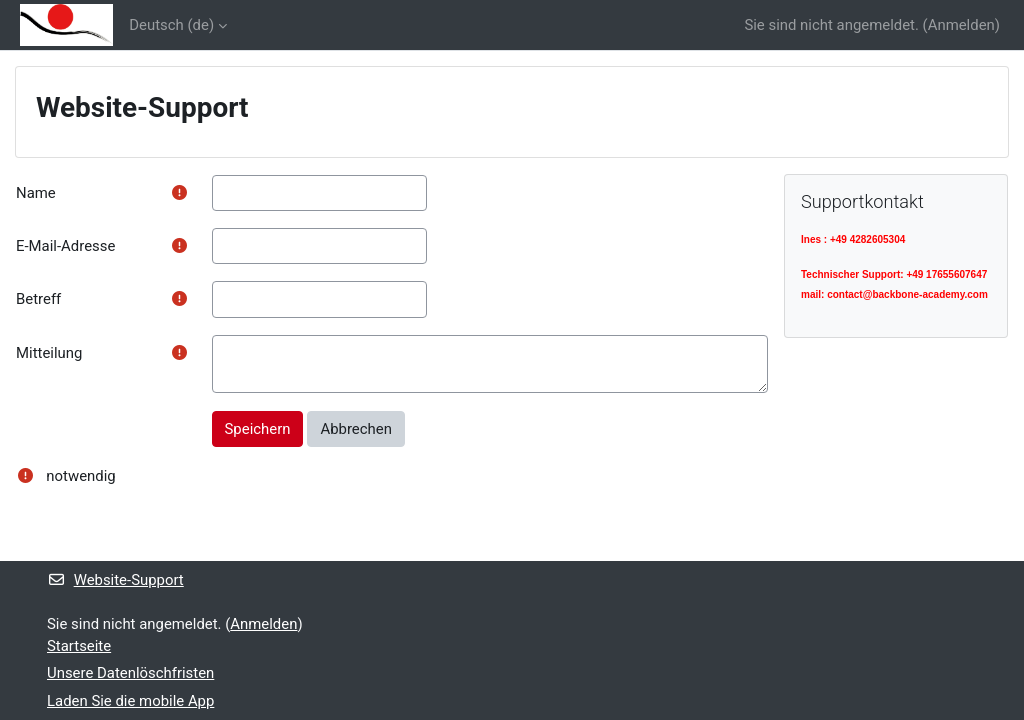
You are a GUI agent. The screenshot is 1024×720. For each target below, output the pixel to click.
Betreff (38, 299)
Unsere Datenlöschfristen (130, 673)
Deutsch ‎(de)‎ (171, 25)
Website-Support (115, 580)
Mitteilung (49, 353)
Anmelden (961, 25)
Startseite (79, 646)
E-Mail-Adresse (65, 246)
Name (36, 193)
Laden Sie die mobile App (130, 701)
